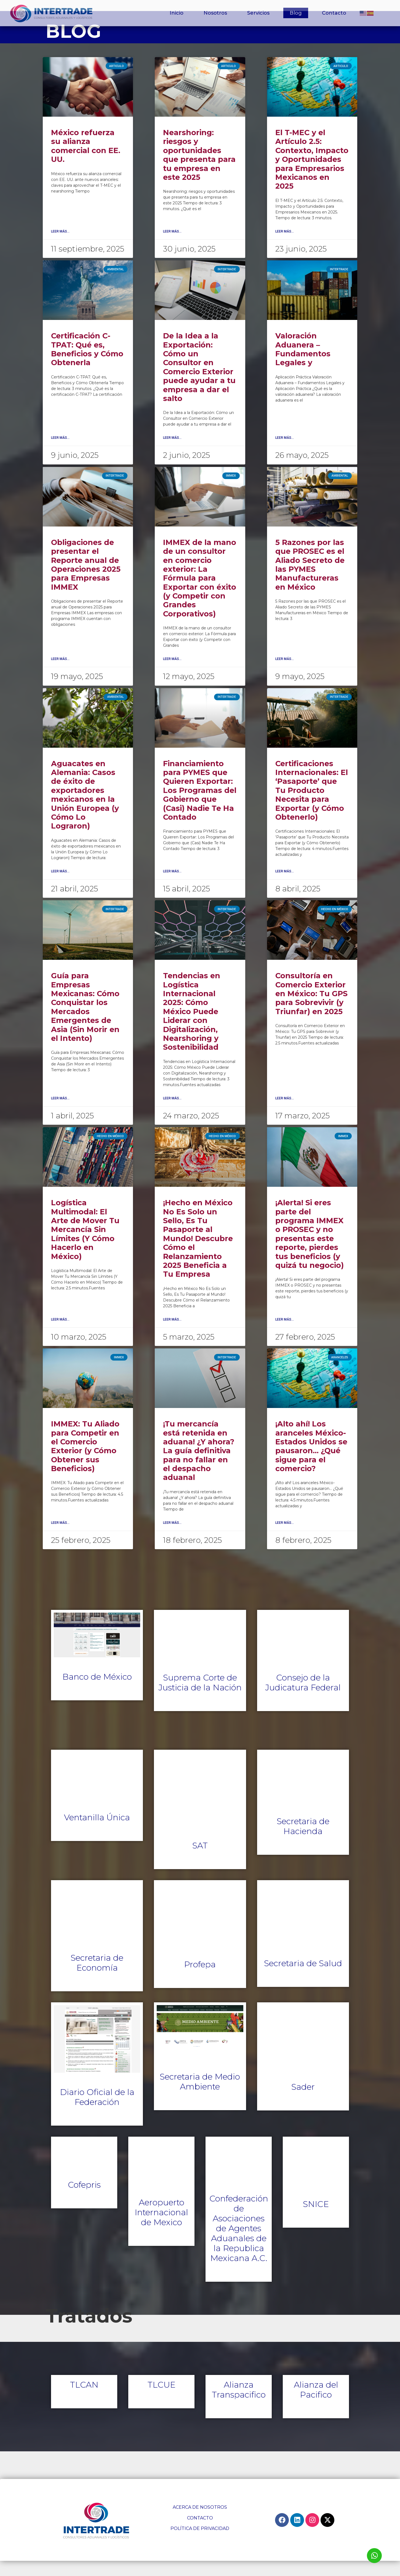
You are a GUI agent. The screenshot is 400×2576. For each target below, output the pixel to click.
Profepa (200, 1979)
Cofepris (84, 2200)
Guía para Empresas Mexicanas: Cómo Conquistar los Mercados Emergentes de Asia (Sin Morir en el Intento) (85, 1022)
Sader (303, 2102)
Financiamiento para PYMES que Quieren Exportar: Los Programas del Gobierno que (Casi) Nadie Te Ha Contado (199, 805)
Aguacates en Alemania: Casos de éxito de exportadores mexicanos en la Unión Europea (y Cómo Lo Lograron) (85, 810)
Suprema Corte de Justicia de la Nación (200, 1698)
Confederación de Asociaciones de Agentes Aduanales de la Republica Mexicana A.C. (238, 2244)
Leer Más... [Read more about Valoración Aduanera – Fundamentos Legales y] (284, 453)
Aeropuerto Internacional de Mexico (161, 2228)
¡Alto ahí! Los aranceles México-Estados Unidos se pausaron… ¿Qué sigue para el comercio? (311, 1462)
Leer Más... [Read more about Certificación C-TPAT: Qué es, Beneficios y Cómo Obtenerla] (60, 453)
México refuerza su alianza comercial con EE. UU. (85, 161)
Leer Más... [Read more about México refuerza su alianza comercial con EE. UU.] (60, 246)
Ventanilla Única (97, 1832)
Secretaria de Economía (97, 1978)
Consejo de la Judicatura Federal (303, 1698)
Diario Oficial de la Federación (97, 2112)
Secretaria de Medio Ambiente (200, 2097)
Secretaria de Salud (303, 1979)
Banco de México (97, 1692)
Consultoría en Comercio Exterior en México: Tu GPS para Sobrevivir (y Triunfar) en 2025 (311, 1009)
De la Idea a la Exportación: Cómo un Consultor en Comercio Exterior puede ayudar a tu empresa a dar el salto (199, 382)
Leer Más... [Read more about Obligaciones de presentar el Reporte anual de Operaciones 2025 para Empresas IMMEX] (60, 674)
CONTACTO (200, 2533)
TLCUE (161, 2400)
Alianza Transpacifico (239, 2405)
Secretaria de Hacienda (303, 1841)
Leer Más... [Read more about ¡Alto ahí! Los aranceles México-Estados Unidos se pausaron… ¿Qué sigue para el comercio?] (284, 1538)
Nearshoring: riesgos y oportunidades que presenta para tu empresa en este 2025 (199, 170)
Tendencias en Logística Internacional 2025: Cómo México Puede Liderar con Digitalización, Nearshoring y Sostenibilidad (191, 1027)
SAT (200, 1861)
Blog (296, 13)
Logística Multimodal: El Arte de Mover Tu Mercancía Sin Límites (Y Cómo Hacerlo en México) (85, 1245)
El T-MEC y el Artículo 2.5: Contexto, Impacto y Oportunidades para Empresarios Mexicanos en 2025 (311, 174)
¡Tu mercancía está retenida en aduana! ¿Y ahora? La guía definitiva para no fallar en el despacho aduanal (198, 1466)
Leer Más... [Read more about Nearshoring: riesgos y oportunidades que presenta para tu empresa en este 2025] (172, 246)
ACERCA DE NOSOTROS (200, 2522)
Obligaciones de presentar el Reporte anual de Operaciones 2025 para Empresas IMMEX (86, 580)
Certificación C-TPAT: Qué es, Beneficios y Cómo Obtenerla (87, 365)
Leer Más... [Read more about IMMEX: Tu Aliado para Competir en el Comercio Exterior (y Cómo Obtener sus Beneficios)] (60, 1538)
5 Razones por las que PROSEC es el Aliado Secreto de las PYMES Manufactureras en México (310, 580)
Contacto (334, 13)
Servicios (258, 13)
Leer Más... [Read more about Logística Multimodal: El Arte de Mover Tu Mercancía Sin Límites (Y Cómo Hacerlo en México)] (60, 1335)
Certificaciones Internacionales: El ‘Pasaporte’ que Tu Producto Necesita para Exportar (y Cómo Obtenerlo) (311, 805)
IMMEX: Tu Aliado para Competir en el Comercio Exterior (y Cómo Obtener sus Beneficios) (85, 1462)
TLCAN (84, 2400)
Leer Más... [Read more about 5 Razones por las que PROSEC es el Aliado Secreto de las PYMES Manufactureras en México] (284, 674)
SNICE (316, 2219)
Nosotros (215, 13)
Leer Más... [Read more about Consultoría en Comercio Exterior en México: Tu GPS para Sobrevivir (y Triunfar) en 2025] (284, 1113)
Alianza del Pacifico (316, 2405)
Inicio (176, 13)
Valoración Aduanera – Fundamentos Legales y (302, 365)
